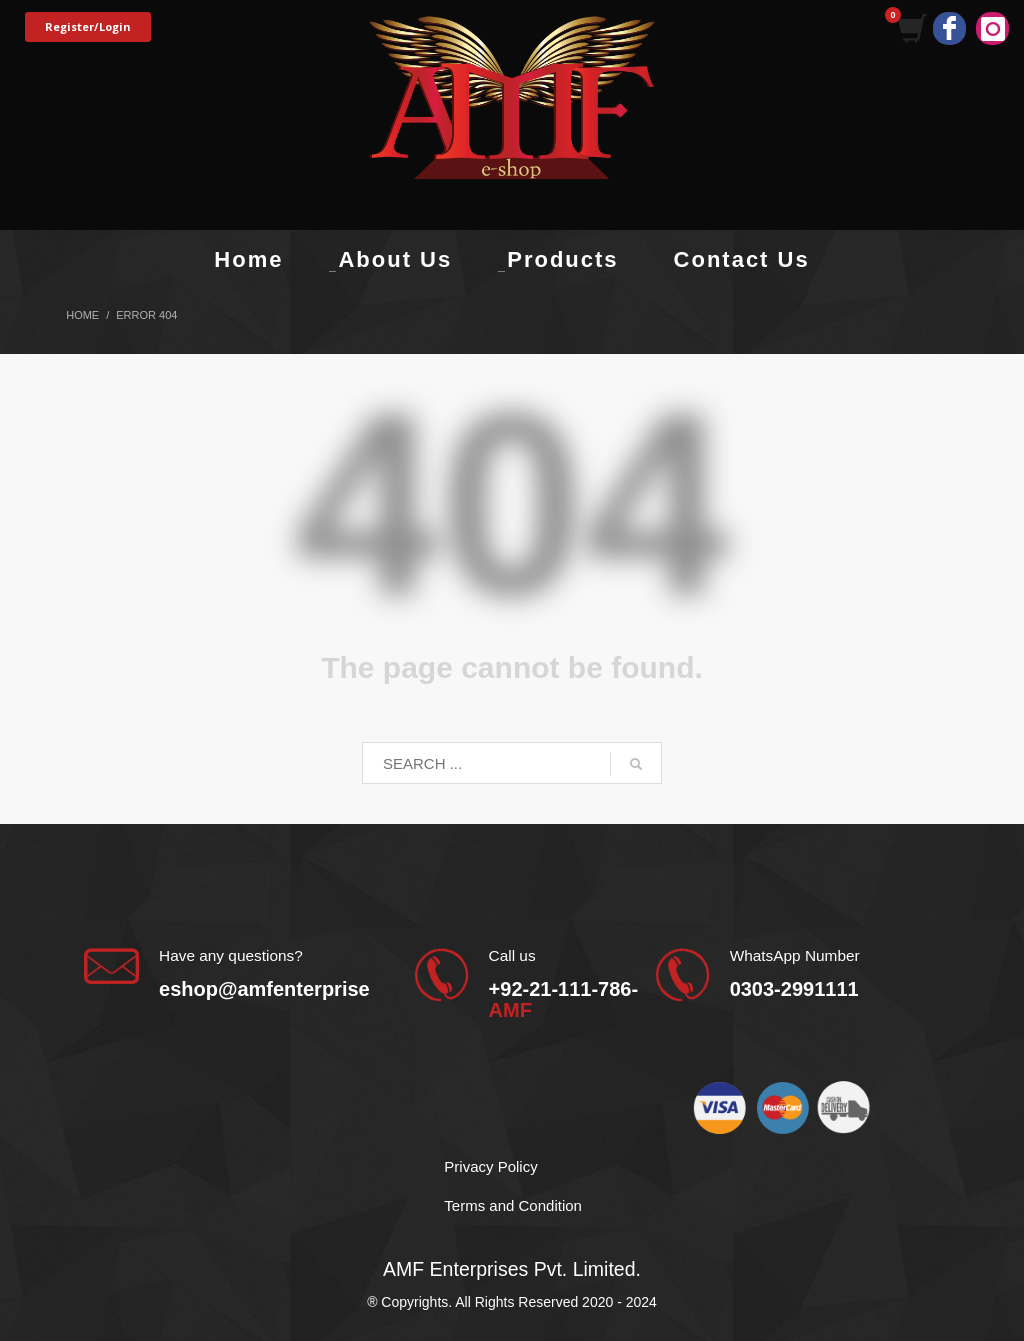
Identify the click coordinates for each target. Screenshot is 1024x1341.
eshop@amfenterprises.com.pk (307, 989)
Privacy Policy (490, 1166)
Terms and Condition (513, 1205)
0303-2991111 (794, 989)
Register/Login (88, 26)
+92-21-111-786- (564, 999)
